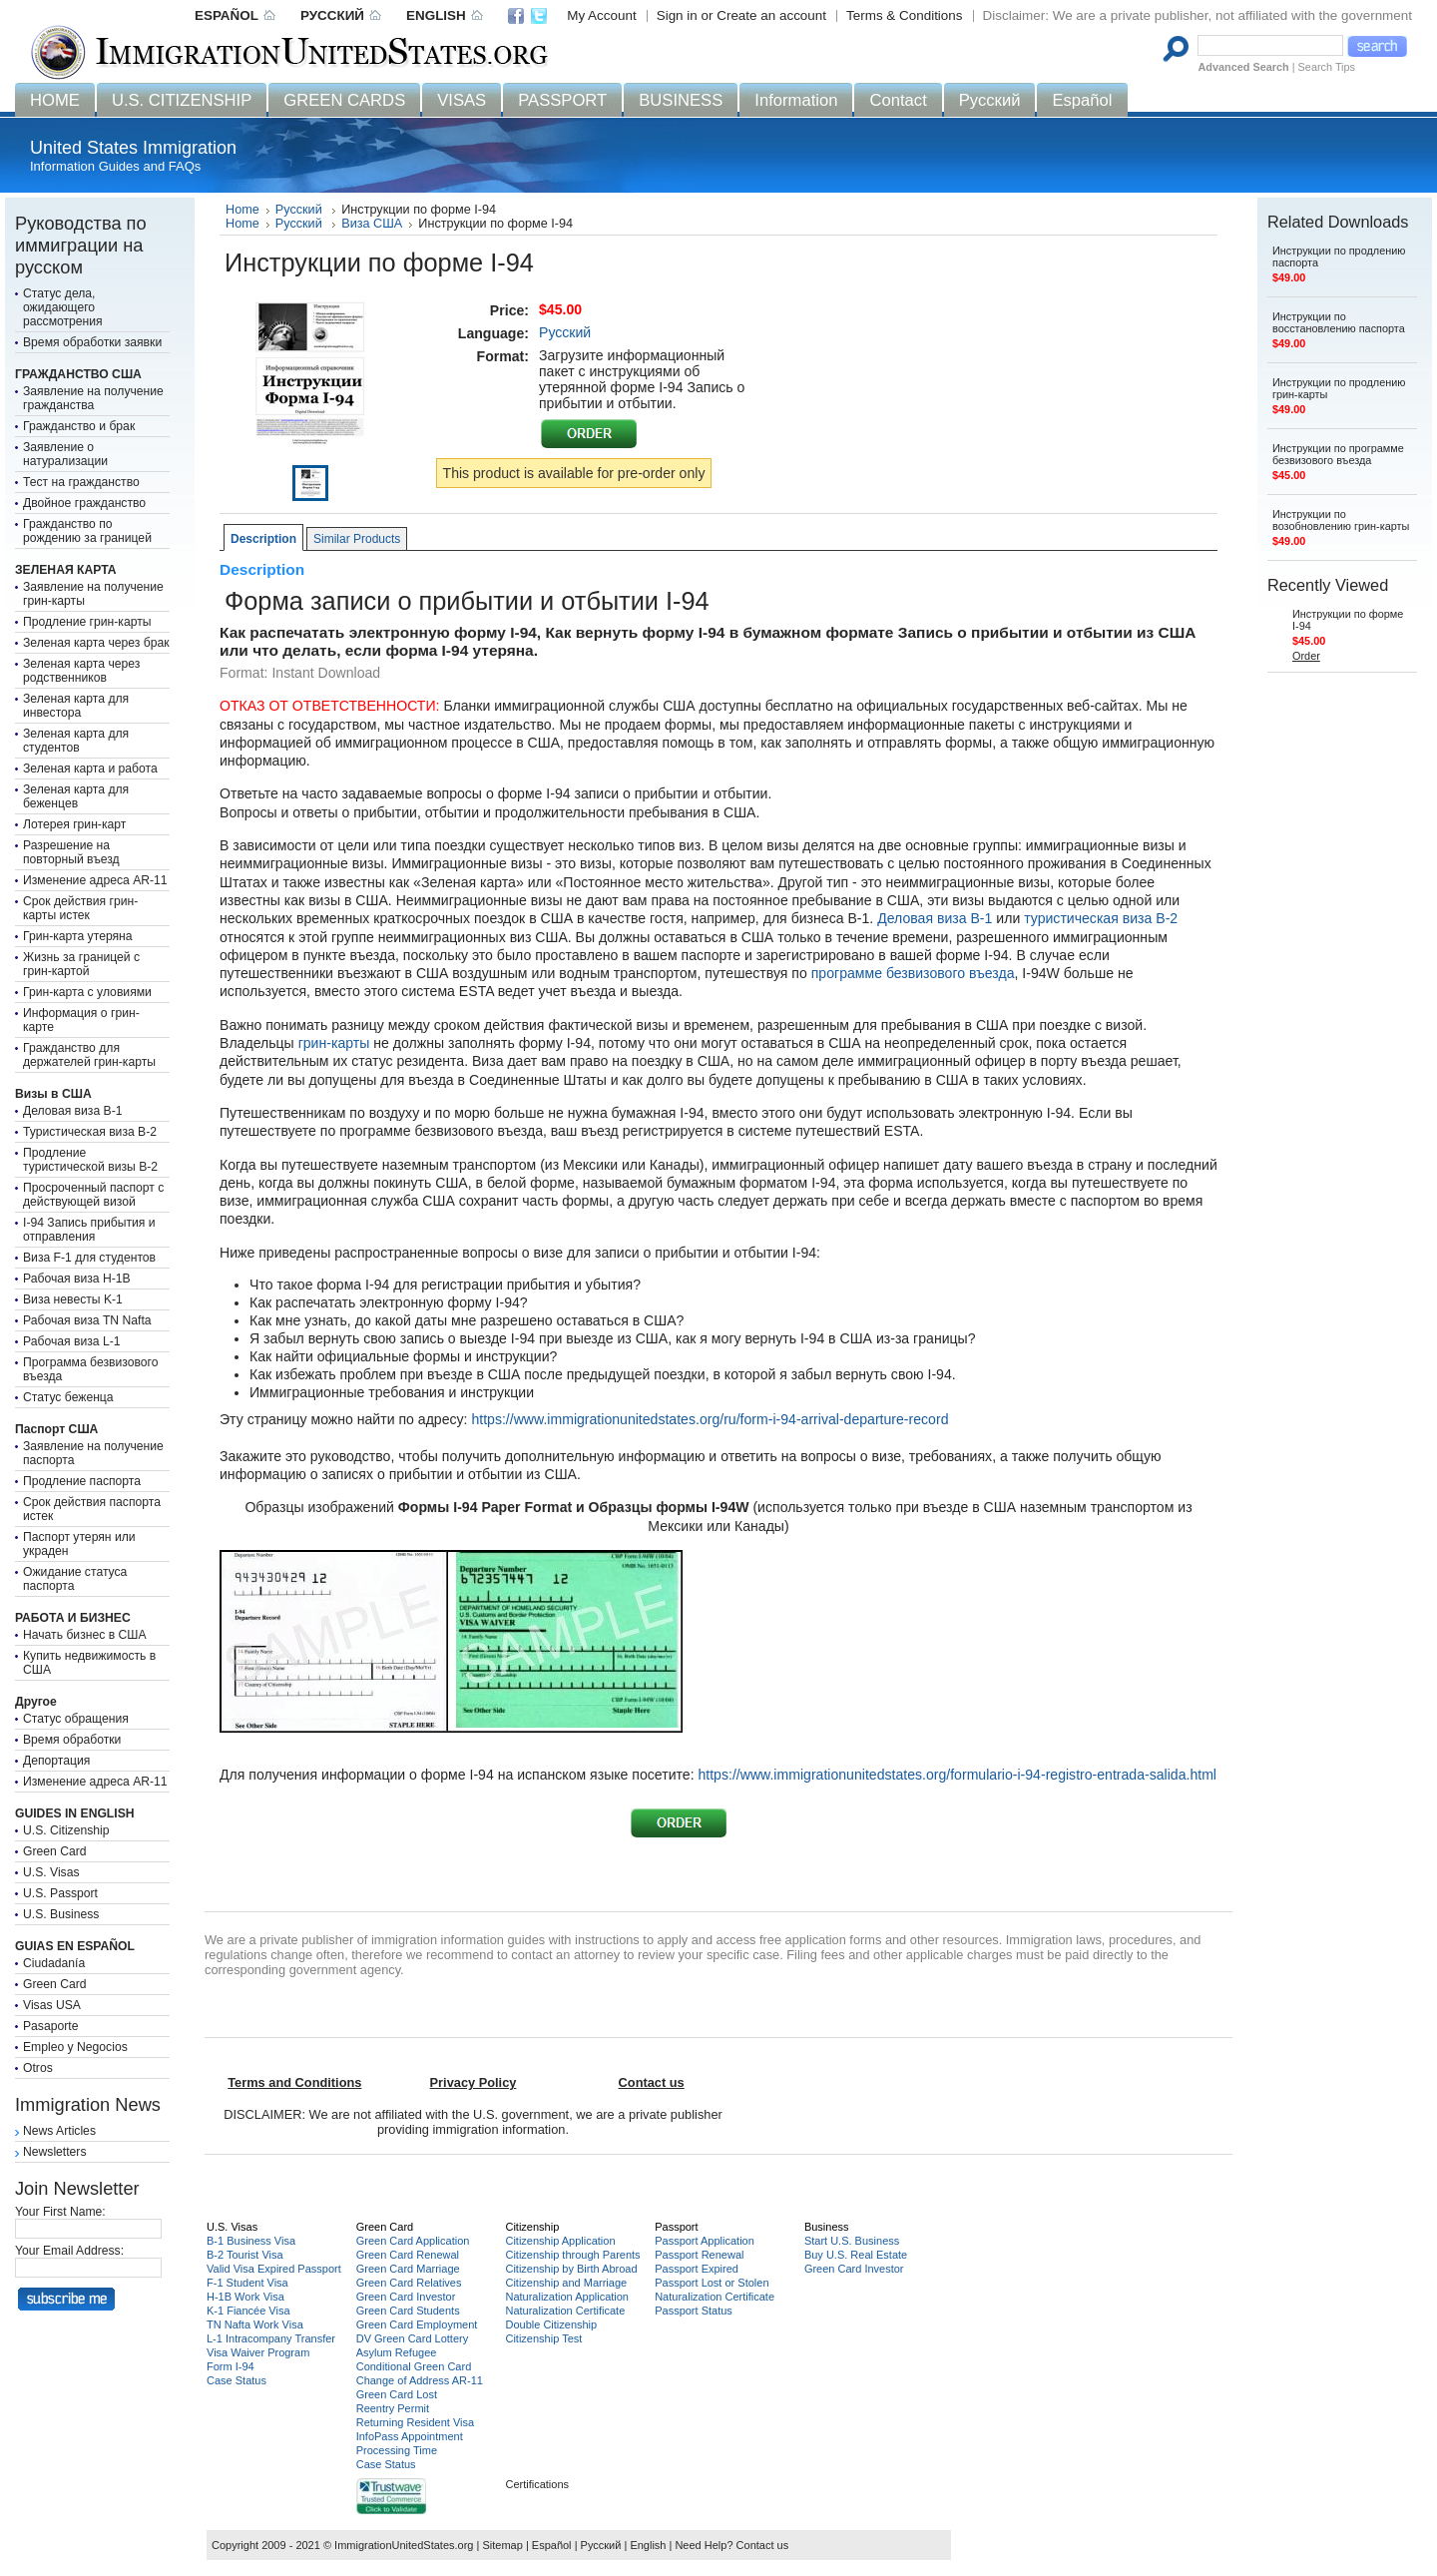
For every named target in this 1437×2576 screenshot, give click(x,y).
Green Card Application (413, 2241)
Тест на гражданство (81, 482)
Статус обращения (76, 1719)
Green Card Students (408, 2311)
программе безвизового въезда (913, 973)
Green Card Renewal (407, 2255)
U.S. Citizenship (66, 1830)
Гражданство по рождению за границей (87, 531)
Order (1306, 656)
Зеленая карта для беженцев (76, 796)
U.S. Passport (60, 1893)
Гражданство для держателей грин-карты (89, 1055)
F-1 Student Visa (247, 2283)
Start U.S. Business (851, 2241)
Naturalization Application (567, 2297)
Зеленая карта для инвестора (76, 706)
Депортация (56, 1761)
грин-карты (334, 1043)
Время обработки (72, 1740)
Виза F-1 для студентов (89, 1258)
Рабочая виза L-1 (72, 1341)
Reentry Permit (392, 2408)
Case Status (236, 2380)
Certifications (537, 2484)
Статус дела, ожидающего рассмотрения (63, 307)
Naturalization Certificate (565, 2311)
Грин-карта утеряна (78, 936)
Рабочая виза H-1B (77, 1279)
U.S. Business (61, 1914)
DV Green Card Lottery (412, 2338)
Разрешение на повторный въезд (71, 852)
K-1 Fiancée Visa (248, 2311)
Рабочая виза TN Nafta (87, 1320)
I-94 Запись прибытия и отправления (89, 1230)
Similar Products (356, 539)
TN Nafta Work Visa (255, 2324)
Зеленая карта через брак (96, 643)
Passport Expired (696, 2269)
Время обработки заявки (92, 342)
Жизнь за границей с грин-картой (81, 964)
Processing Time (396, 2450)
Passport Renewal (699, 2255)
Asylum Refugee (396, 2352)
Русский (300, 210)
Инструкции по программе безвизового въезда (1338, 454)
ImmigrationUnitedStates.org (403, 2545)
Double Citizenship (551, 2324)
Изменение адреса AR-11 (95, 880)
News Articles (59, 2131)
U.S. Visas (51, 1872)
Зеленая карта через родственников (81, 671)
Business (826, 2227)
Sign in (677, 15)
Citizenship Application (560, 2241)
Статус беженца (68, 1397)
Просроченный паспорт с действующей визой (93, 1195)
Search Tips (1326, 67)
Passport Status (693, 2311)
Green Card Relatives (409, 2283)
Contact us (762, 2545)
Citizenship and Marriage (566, 2283)
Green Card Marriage (408, 2269)
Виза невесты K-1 (73, 1299)
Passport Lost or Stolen (711, 2283)
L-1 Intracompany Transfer (271, 2338)
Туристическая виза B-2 (90, 1132)
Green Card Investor (406, 2297)
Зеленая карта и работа (90, 768)
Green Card (55, 1851)
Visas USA (52, 2005)
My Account (601, 15)
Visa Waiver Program (258, 2352)
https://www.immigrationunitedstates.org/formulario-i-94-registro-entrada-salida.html (957, 1775)
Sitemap (502, 2545)
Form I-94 (230, 2366)
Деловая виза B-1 (73, 1111)
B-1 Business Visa (251, 2241)
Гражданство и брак (79, 426)
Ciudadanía (54, 1963)
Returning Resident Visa (415, 2422)
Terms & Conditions (904, 15)
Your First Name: (60, 2212)
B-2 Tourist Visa (245, 2255)
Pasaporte (50, 2026)
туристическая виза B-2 (1101, 918)
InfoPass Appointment (409, 2436)
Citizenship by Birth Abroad (571, 2269)
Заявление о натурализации (65, 454)
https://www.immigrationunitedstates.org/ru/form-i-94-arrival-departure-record (711, 1419)
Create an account (771, 15)
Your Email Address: (69, 2251)
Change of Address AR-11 (419, 2380)
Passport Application (704, 2241)
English (648, 2545)
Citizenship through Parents (572, 2255)
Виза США (371, 224)
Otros (38, 2068)
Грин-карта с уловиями (87, 992)
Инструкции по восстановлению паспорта (1338, 322)
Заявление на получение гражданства (93, 398)
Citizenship (532, 2227)
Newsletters (55, 2152)
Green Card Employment (417, 2324)
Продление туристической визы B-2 (90, 1160)
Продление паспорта (82, 1481)
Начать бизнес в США (85, 1635)
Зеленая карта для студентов (76, 741)
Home (242, 210)
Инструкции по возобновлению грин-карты (1340, 520)
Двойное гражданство (84, 503)
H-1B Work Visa (245, 2297)
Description (263, 539)
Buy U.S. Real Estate (855, 2255)
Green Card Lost (396, 2394)
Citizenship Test (543, 2338)
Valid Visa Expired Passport (274, 2269)
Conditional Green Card (414, 2366)
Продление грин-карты (87, 622)
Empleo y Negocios (75, 2047)
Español (552, 2545)
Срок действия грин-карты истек (80, 908)
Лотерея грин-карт (74, 824)
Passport (676, 2227)
